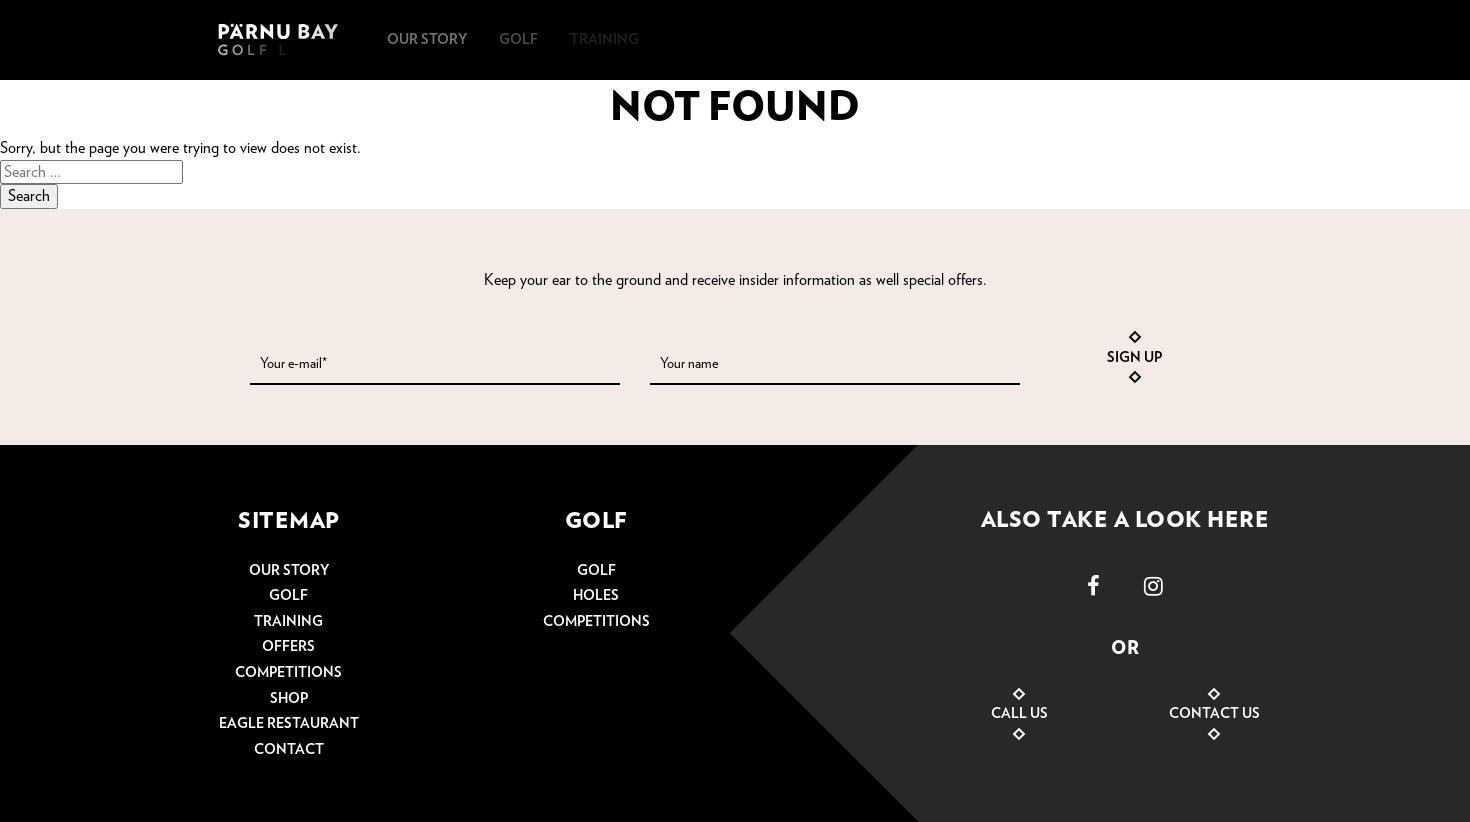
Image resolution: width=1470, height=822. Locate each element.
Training (288, 622)
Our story (289, 571)
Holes (596, 596)
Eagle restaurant (289, 724)
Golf (288, 596)
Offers (288, 647)
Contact (289, 750)
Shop (289, 699)
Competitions (288, 673)
